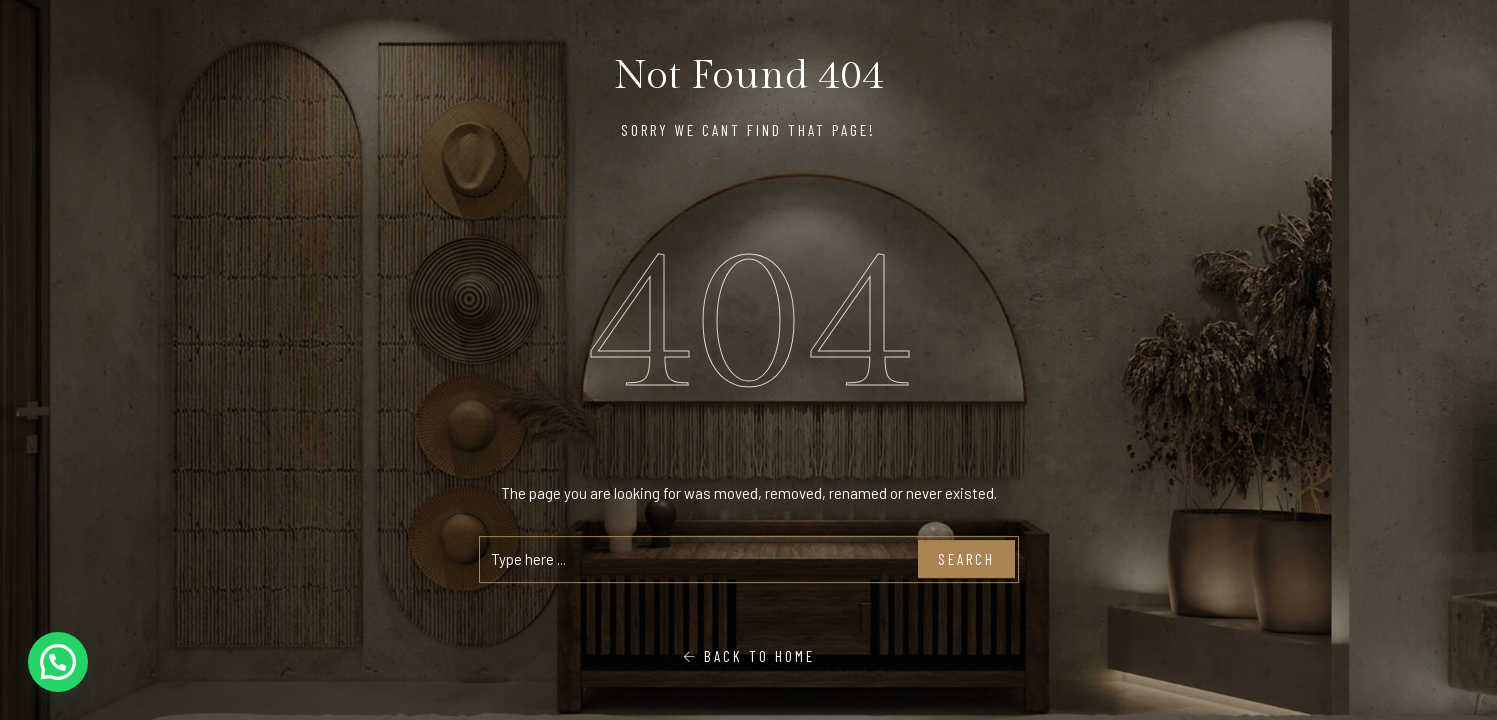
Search (966, 559)
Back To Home (749, 656)
